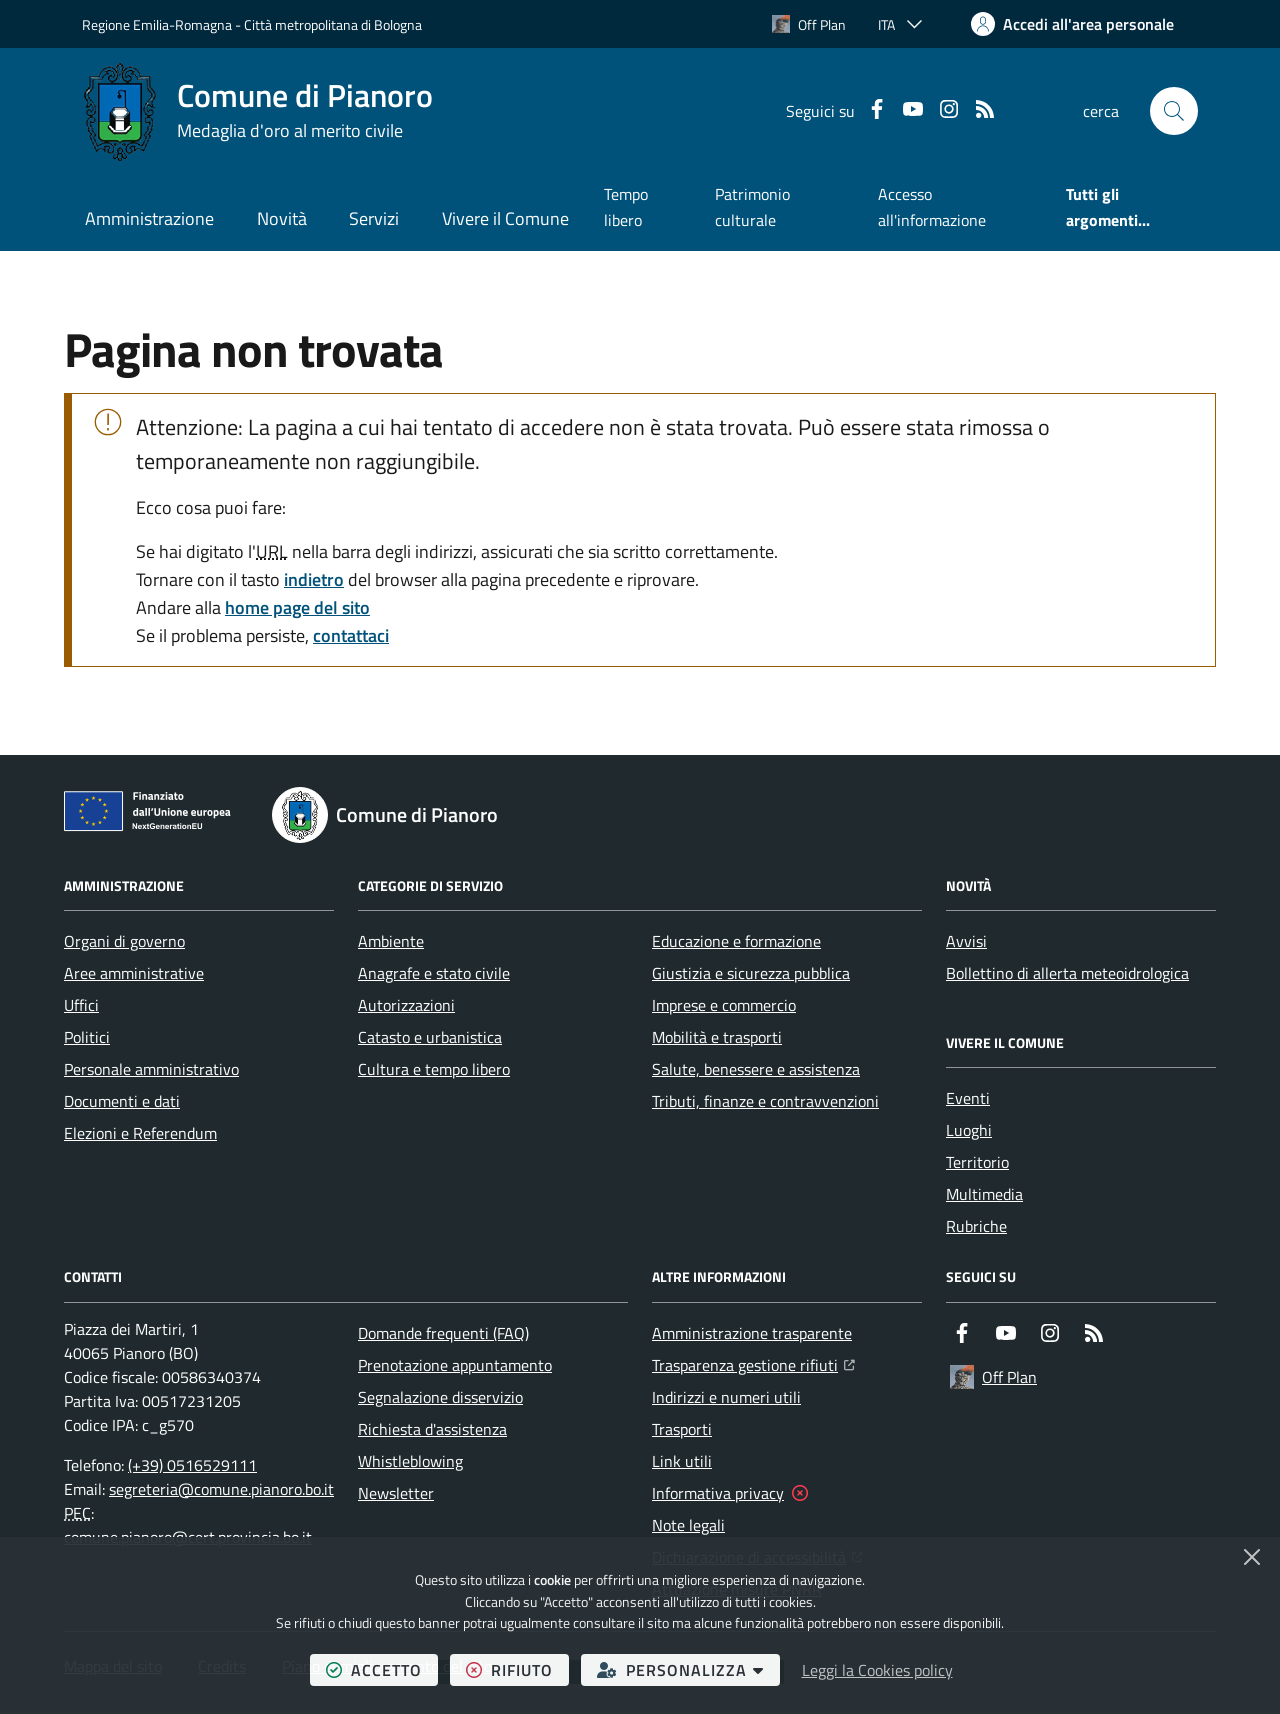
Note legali (688, 1525)
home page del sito (297, 607)
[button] (1174, 111)
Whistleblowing (410, 1461)
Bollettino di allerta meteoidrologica (1067, 973)
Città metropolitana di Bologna (333, 24)
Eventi (968, 1098)
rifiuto (517, 1669)
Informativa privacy (718, 1493)
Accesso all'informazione (932, 207)
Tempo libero (626, 207)
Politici (87, 1037)
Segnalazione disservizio (440, 1397)
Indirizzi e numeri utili (726, 1397)
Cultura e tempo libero (434, 1069)
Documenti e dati (122, 1101)
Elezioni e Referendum (140, 1133)
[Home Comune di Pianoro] (257, 111)
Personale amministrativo (151, 1069)
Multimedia (984, 1194)
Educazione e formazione (736, 941)
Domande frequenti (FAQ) (443, 1333)
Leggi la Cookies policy (877, 1670)
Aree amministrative (134, 973)
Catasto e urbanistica (430, 1037)
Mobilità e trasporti (717, 1037)
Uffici (81, 1005)
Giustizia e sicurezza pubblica (751, 973)
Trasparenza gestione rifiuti (753, 1363)
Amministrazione (149, 218)
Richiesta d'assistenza (432, 1429)
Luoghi (969, 1130)
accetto (382, 1669)
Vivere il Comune (505, 218)
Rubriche (976, 1226)
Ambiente (391, 941)
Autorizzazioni (406, 1005)
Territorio (977, 1162)
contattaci (351, 635)
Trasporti (682, 1429)
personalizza (688, 1669)
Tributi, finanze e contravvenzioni (765, 1101)
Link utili (682, 1461)
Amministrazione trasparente (752, 1333)
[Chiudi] (1252, 1557)
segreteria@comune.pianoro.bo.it (221, 1489)
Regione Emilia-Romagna (157, 24)
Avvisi (966, 941)
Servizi (374, 218)
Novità (282, 218)
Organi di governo (124, 941)
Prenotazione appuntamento (455, 1365)
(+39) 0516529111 (192, 1465)
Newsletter (396, 1493)
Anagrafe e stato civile (434, 973)
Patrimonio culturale (752, 207)
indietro (314, 579)
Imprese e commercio (724, 1005)
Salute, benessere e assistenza (756, 1069)
